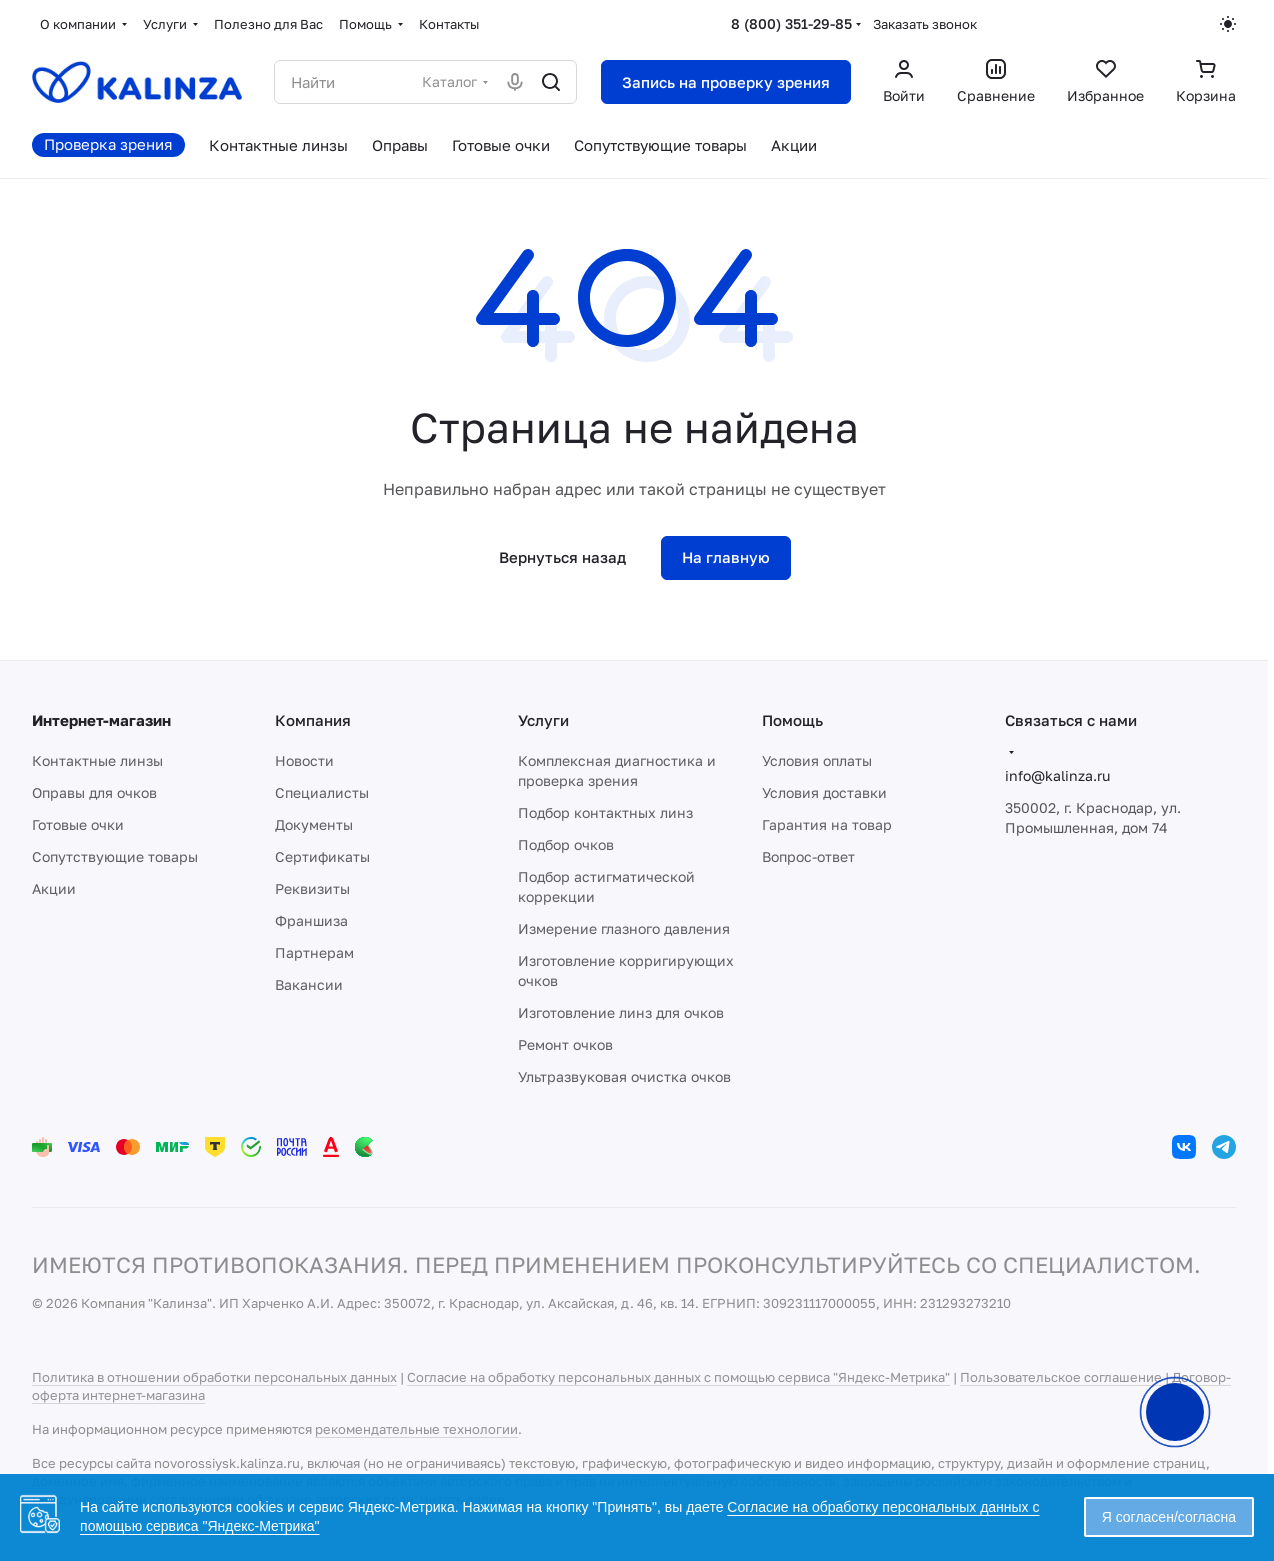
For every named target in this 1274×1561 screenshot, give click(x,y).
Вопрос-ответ (808, 856)
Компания (313, 720)
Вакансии (309, 984)
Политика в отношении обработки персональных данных (214, 1377)
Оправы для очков (94, 792)
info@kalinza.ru (1057, 775)
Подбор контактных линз (605, 812)
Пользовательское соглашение (1061, 1377)
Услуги (543, 720)
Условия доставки (824, 792)
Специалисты (322, 792)
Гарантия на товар (827, 824)
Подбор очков (566, 844)
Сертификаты (322, 856)
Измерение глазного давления (624, 928)
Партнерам (314, 952)
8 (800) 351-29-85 (791, 23)
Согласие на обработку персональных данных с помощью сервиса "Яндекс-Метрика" (678, 1377)
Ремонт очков (565, 1044)
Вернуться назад (562, 557)
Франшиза (311, 920)
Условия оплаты (817, 760)
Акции (54, 888)
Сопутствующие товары (115, 856)
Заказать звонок (925, 24)
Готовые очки (78, 824)
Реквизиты (312, 888)
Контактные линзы (97, 760)
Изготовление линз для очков (621, 1012)
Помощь (792, 720)
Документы (314, 824)
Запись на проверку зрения (726, 82)
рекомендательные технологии (416, 1429)
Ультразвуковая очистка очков (624, 1076)
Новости (304, 760)
